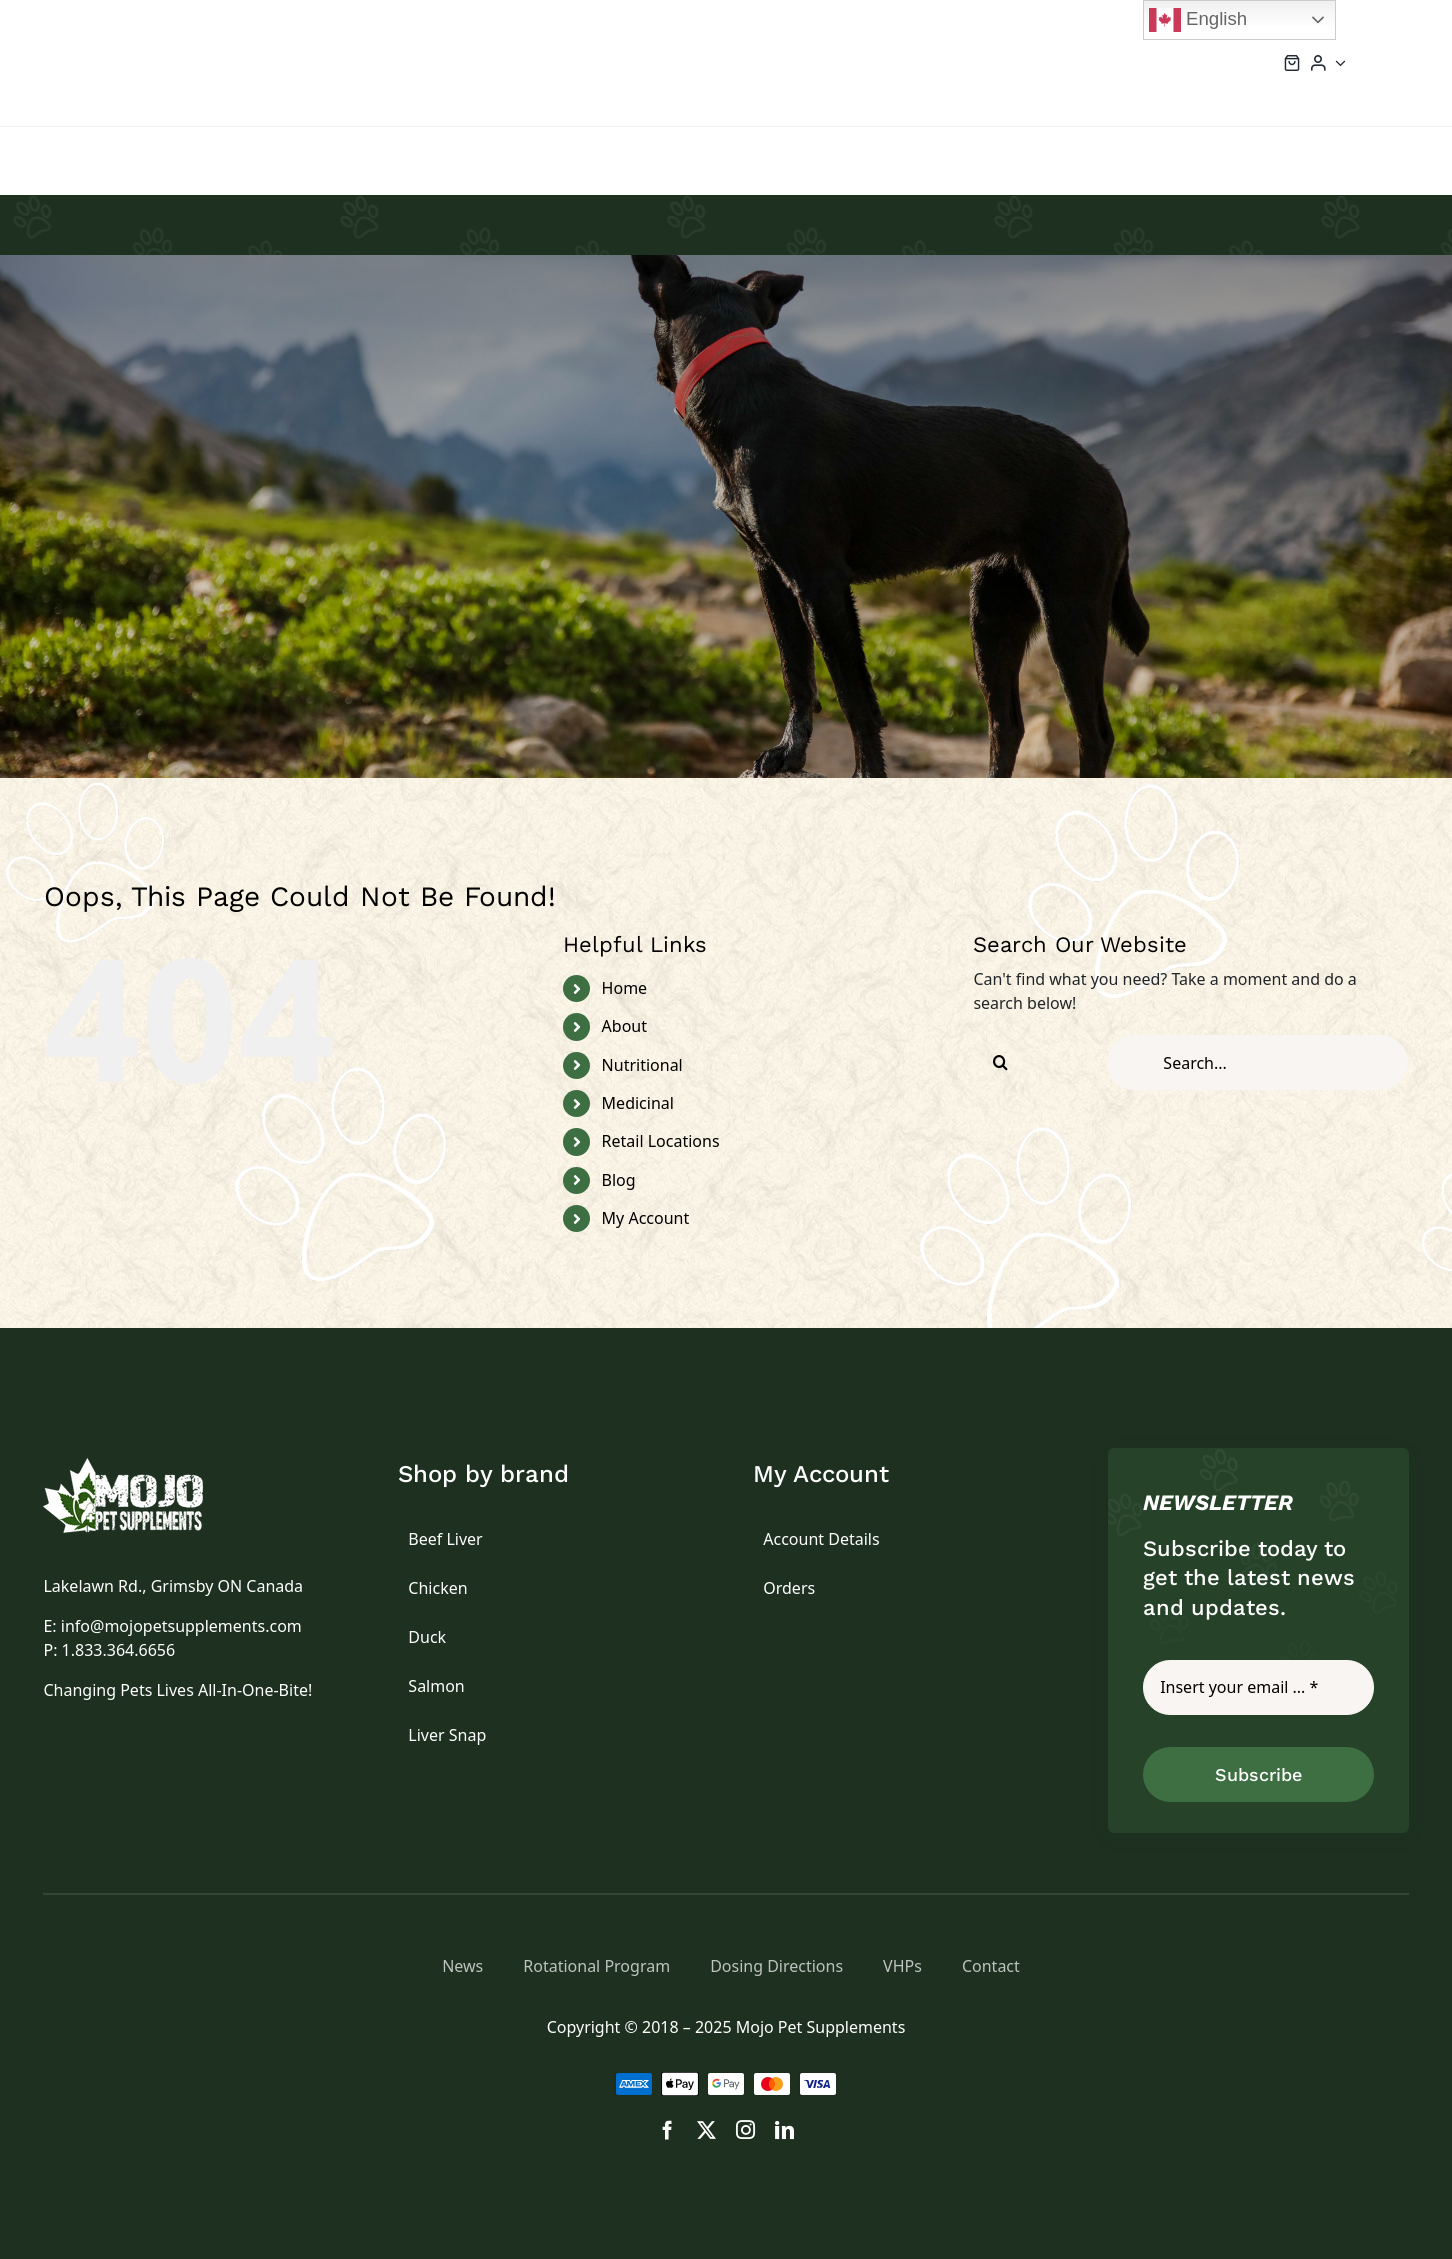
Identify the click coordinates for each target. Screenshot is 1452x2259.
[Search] (1000, 1062)
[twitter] (706, 2129)
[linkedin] (784, 2129)
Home (625, 988)
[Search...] (1257, 1062)
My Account (646, 1218)
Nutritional (642, 1065)
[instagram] (745, 2129)
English (1198, 20)
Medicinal (638, 1103)
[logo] (146, 1466)
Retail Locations (661, 1141)
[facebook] (667, 2129)
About (624, 1026)
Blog (619, 1180)
